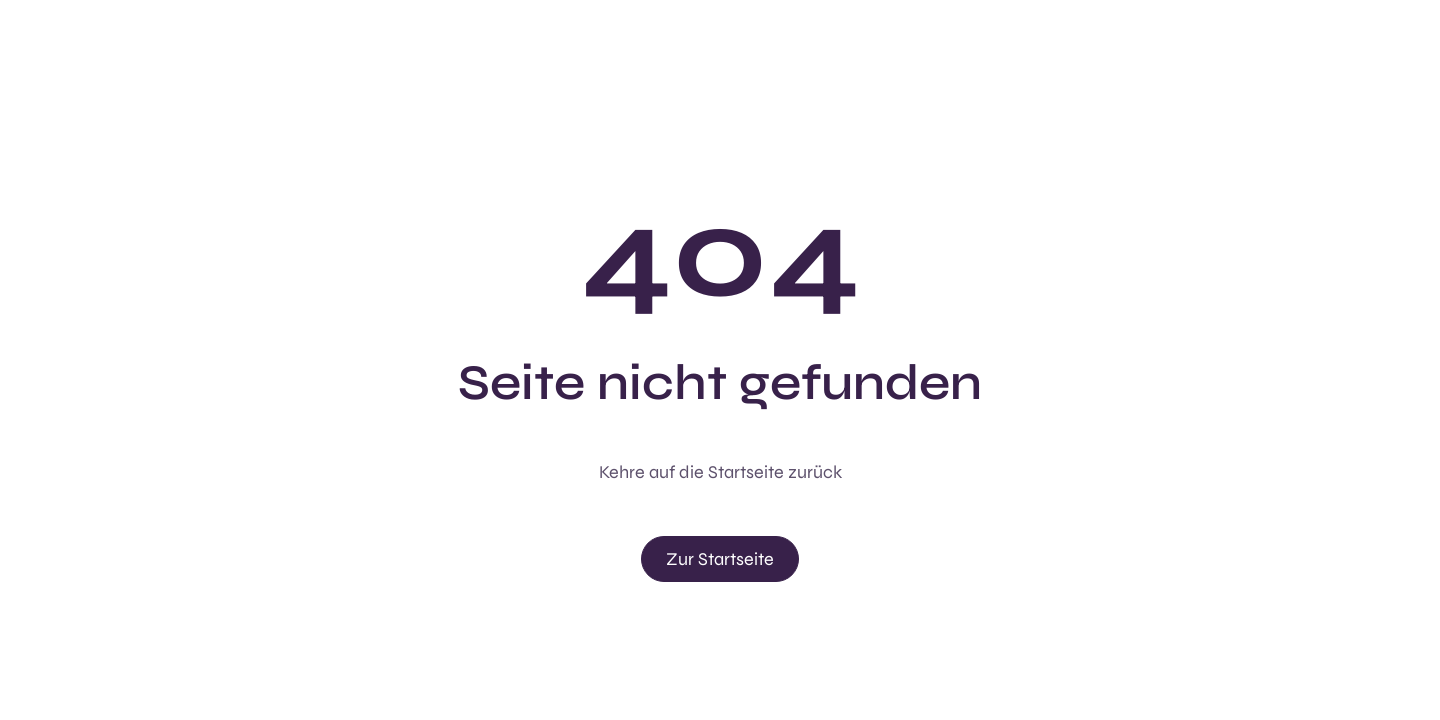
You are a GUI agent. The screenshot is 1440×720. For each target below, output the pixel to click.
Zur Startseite (720, 559)
